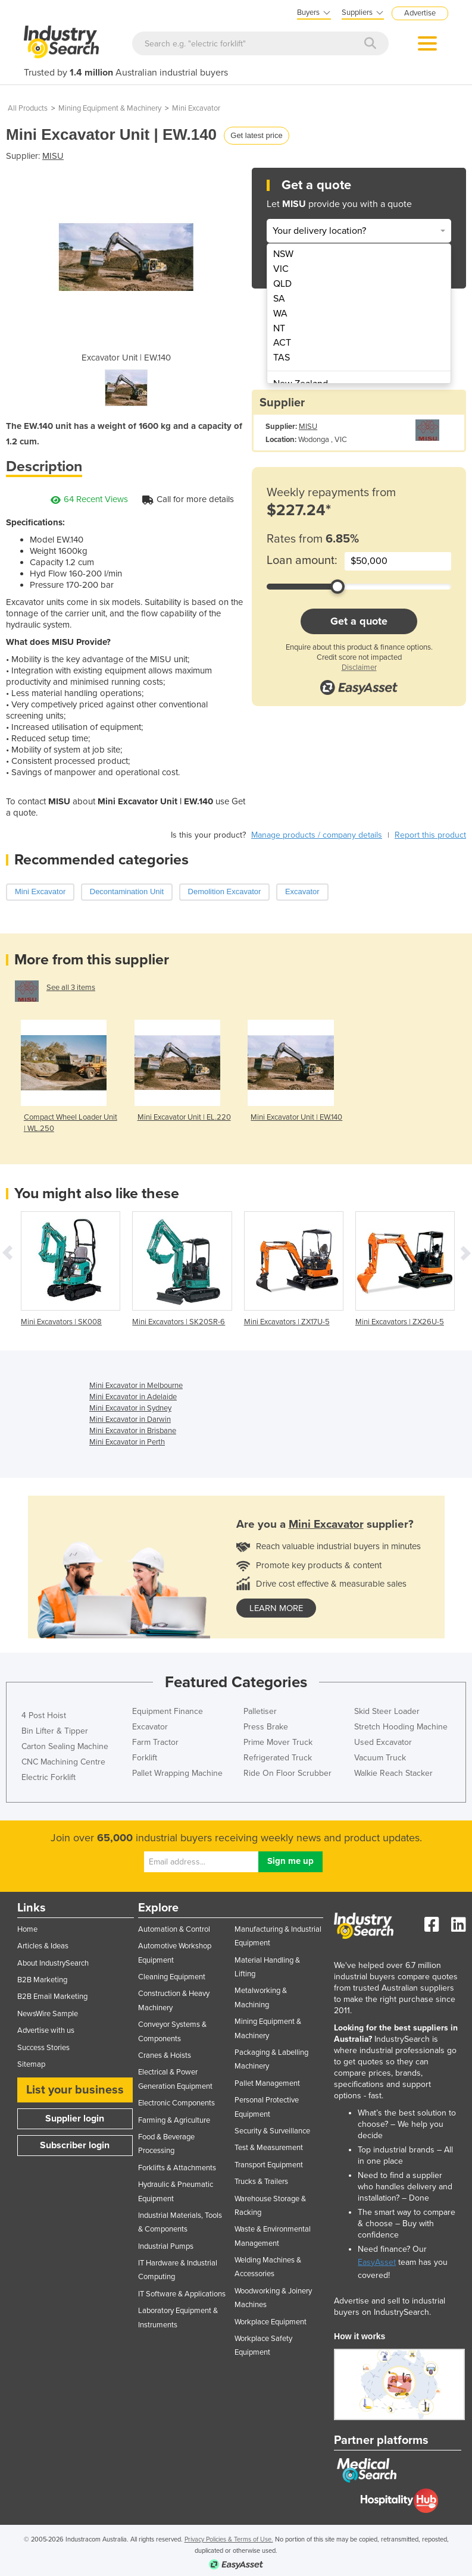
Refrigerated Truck (277, 1758)
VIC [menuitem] (281, 269)
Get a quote (358, 621)
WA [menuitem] (280, 313)
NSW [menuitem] (283, 254)
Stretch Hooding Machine (401, 1727)
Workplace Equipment (271, 2322)
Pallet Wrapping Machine (177, 1773)
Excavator (150, 1727)
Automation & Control (174, 1929)
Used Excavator (383, 1742)
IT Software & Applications (182, 2294)
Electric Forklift (48, 1777)
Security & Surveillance (272, 2131)
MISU (53, 156)
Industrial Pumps (165, 2246)
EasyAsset (377, 2262)
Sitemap (31, 2064)
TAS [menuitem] (281, 357)
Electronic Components (176, 2103)
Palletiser (260, 1711)
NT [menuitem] (279, 328)
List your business (75, 2090)
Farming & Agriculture (174, 2120)
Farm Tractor (155, 1742)
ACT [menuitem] (282, 343)
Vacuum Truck (380, 1758)
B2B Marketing (42, 1980)
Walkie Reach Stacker (393, 1773)
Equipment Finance (167, 1711)
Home (27, 1929)
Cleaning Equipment (171, 1977)
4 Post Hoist (43, 1715)
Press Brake (265, 1727)
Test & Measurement (269, 2147)
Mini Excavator (196, 108)
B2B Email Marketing (52, 1996)
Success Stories (43, 2047)
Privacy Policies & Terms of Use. (229, 2539)
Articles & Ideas (42, 1946)
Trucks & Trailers (261, 2181)
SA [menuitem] (279, 299)
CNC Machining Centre (63, 1762)
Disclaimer (359, 667)
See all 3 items (70, 987)
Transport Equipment (269, 2165)
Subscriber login (75, 2145)
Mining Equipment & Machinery (109, 108)
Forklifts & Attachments (177, 2168)
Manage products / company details (316, 835)
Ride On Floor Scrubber (287, 1773)
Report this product (430, 835)
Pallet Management (267, 2083)
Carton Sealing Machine (64, 1746)
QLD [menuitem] (282, 284)
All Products (28, 108)
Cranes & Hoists (164, 2055)
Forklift (144, 1758)
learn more (276, 1608)
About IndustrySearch (53, 1963)
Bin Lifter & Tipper (54, 1731)
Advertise (420, 13)
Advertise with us (45, 2030)
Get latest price (256, 135)
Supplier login (74, 2118)
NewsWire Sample (47, 2014)
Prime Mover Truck (277, 1742)
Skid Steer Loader (387, 1711)
